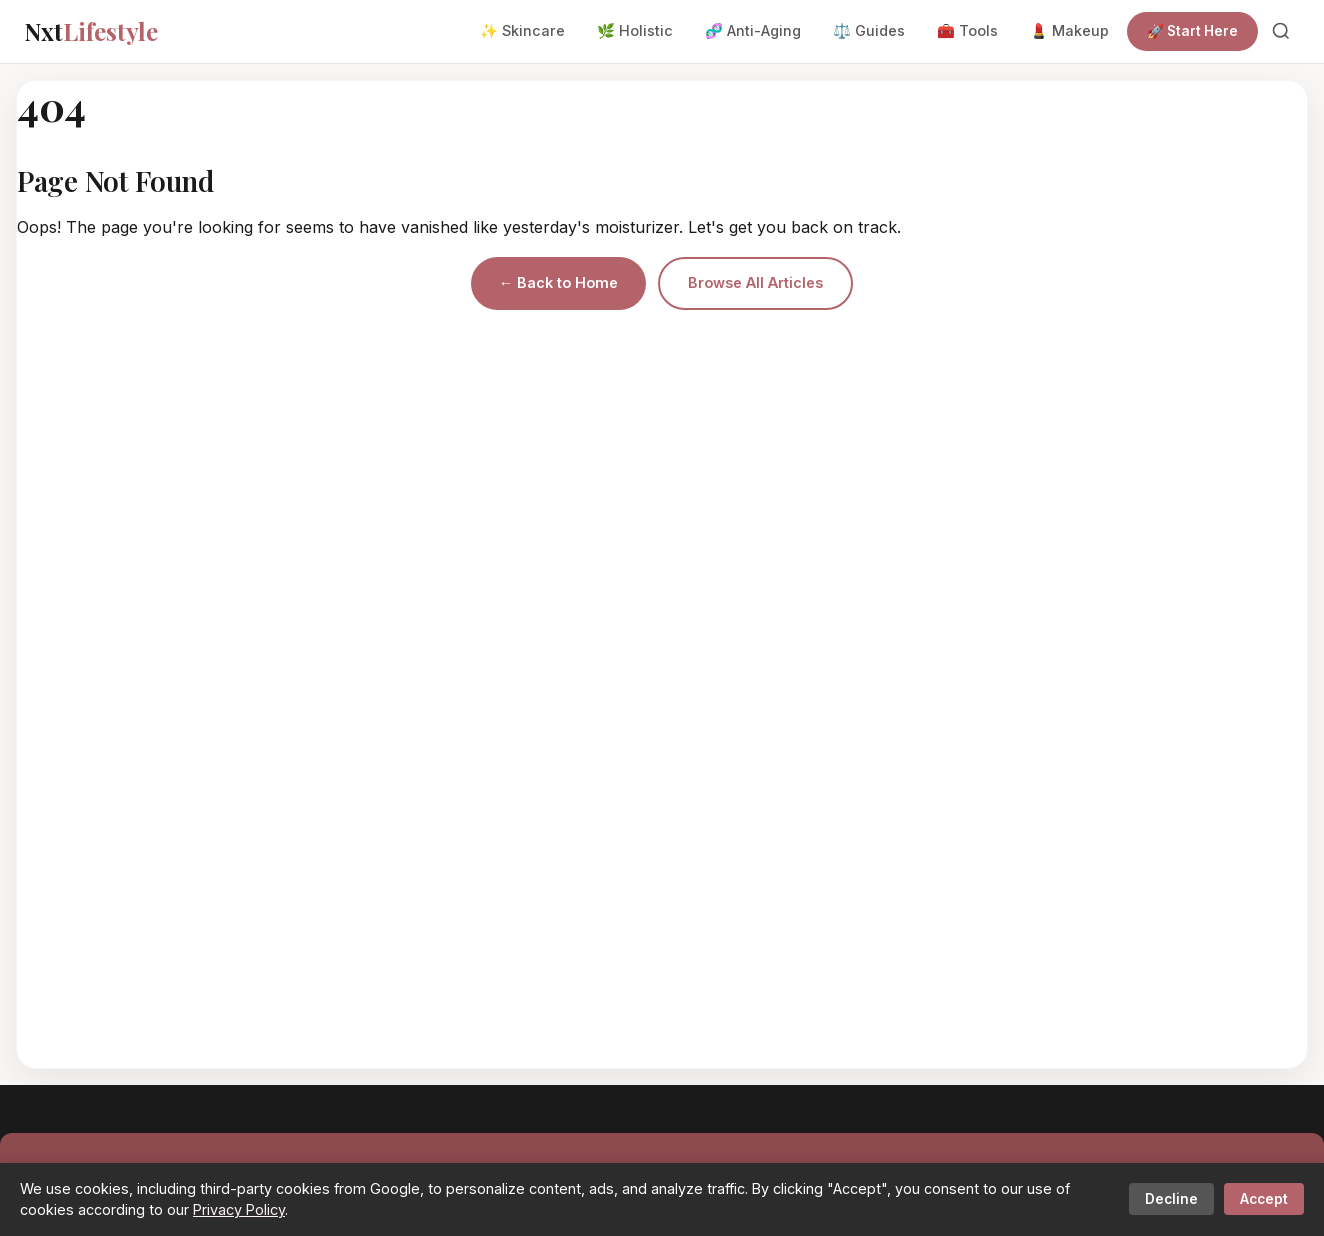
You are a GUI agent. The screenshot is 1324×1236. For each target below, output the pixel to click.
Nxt (91, 31)
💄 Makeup (1069, 30)
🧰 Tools (967, 30)
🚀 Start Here (1192, 31)
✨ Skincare (522, 30)
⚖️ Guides (869, 30)
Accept (1264, 1199)
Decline (1171, 1199)
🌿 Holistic (635, 30)
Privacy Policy (239, 1209)
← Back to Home (558, 282)
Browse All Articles (755, 282)
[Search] (1281, 31)
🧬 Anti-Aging (753, 30)
